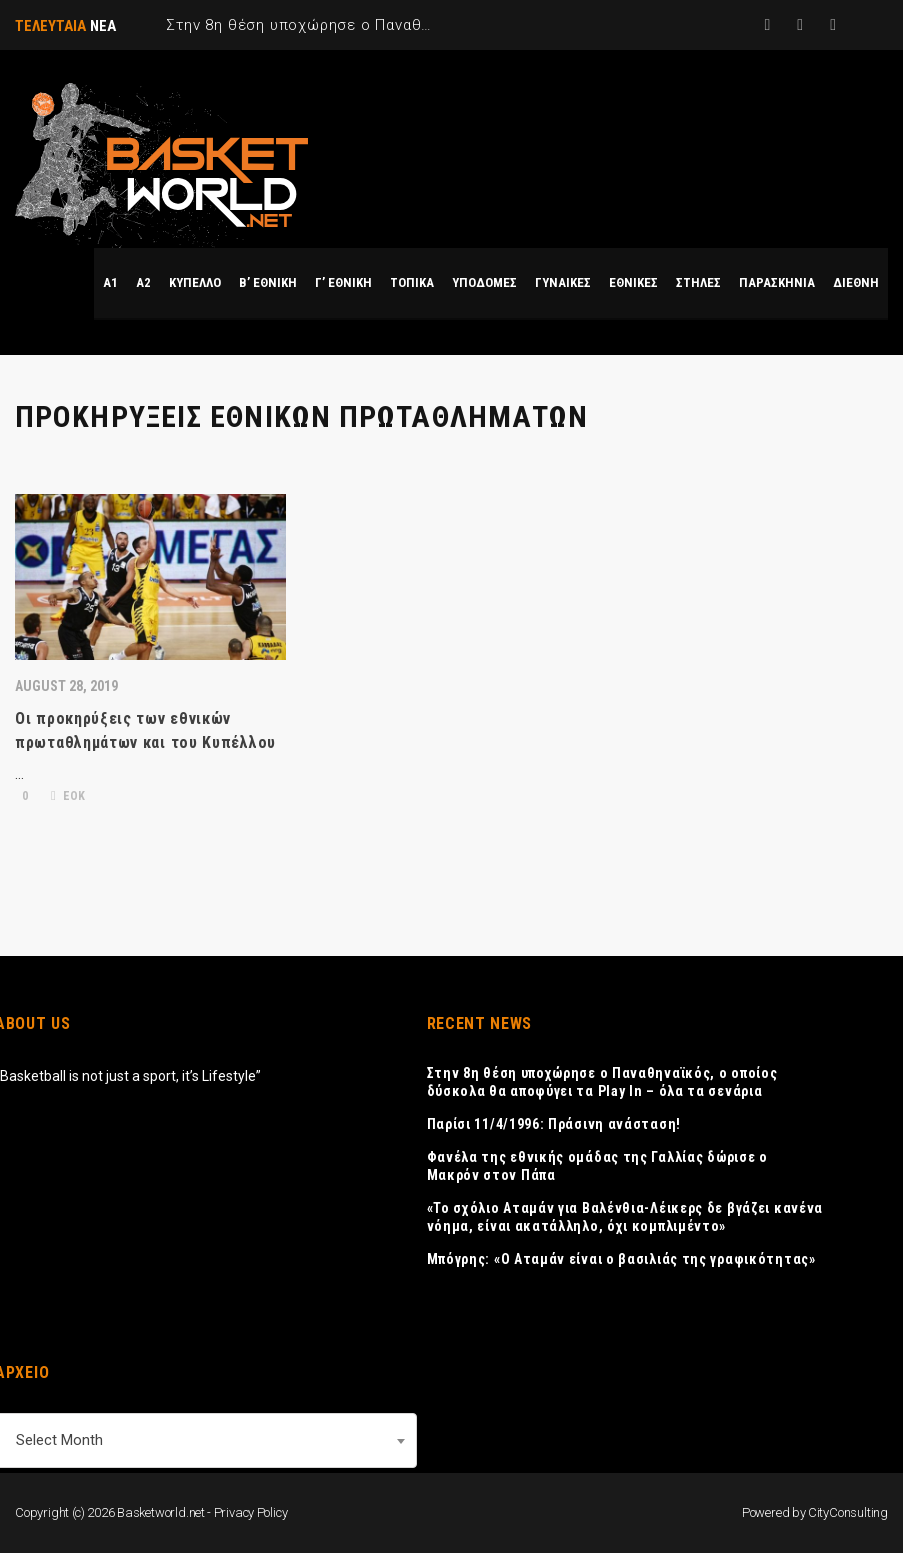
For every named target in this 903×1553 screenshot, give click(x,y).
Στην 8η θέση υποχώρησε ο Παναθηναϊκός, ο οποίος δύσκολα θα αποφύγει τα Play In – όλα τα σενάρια (602, 1082)
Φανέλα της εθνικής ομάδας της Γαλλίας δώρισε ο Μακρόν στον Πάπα (597, 1166)
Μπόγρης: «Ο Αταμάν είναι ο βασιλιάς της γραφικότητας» (621, 1259)
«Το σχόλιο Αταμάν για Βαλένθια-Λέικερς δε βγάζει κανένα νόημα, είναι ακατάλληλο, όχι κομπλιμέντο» (625, 1217)
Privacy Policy (251, 1512)
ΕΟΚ (68, 796)
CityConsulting (848, 1512)
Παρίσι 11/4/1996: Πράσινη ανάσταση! (554, 1124)
